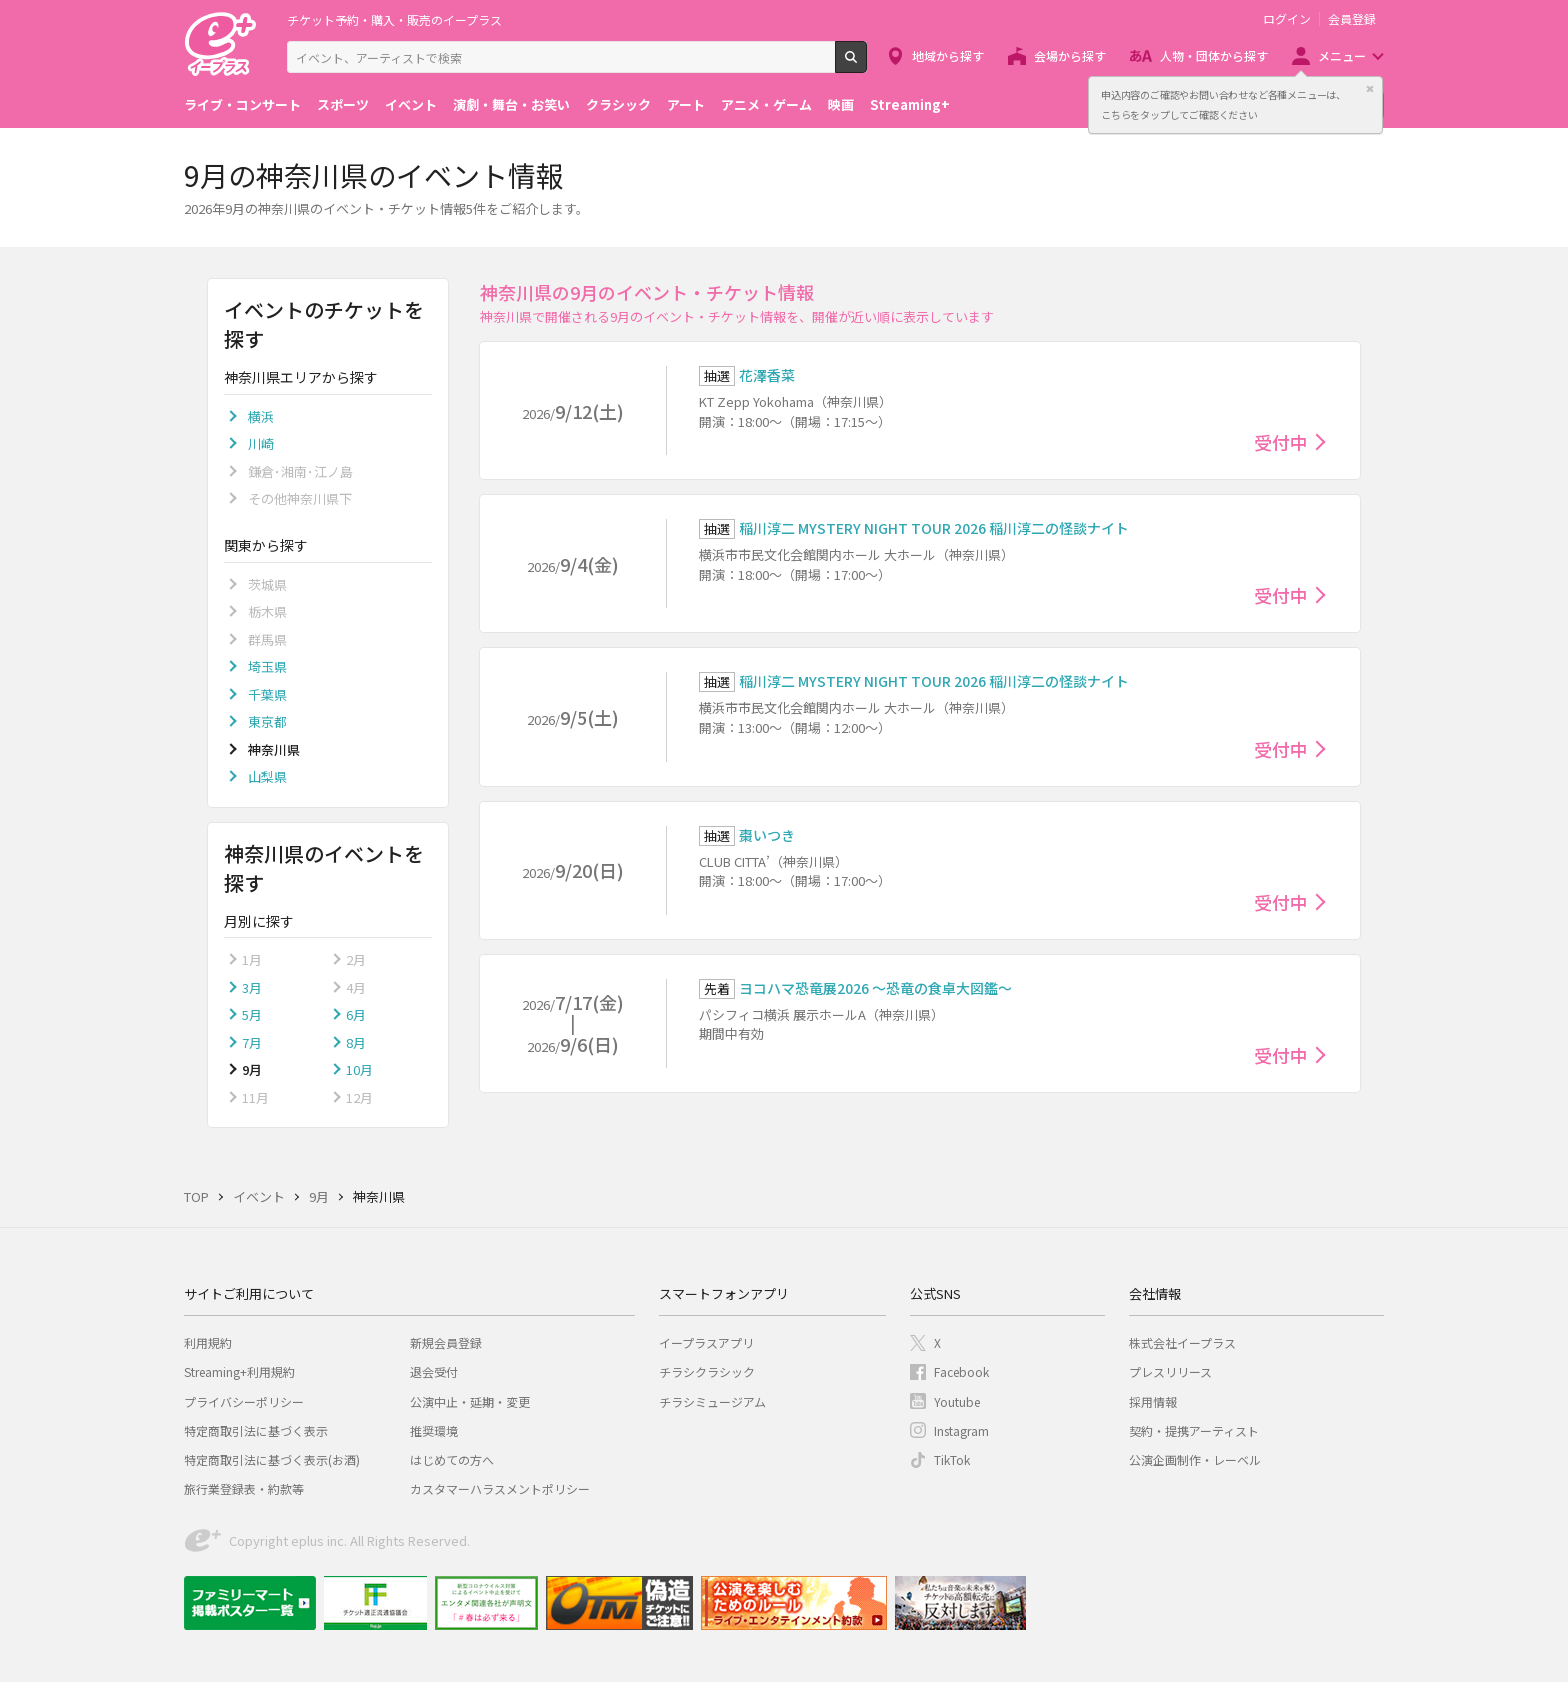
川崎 (261, 443)
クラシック (618, 104)
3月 (252, 987)
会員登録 (1352, 19)
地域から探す (948, 55)
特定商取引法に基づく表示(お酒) (272, 1459)
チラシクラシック (707, 1371)
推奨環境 (434, 1430)
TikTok (952, 1459)
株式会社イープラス (1182, 1342)
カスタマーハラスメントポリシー (500, 1488)
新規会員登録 (446, 1342)
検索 (866, 65)
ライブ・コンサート (242, 104)
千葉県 (267, 694)
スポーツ (343, 104)
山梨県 (267, 776)
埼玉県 (267, 666)
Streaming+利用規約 (239, 1371)
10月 (359, 1069)
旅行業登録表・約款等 (244, 1488)
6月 (356, 1014)
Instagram (961, 1430)
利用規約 (208, 1342)
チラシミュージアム (712, 1401)
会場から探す (1070, 55)
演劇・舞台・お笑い (511, 104)
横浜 (261, 416)
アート (686, 104)
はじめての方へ (452, 1459)
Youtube (957, 1401)
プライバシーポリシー (244, 1401)
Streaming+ (910, 104)
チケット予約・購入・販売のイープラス (394, 19)
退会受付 (434, 1371)
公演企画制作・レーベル (1195, 1459)
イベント (411, 104)
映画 (841, 104)
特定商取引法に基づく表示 (256, 1430)
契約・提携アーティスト (1194, 1430)
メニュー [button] (1342, 55)
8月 (356, 1042)
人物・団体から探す (1214, 55)
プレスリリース (1170, 1371)
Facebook (961, 1371)
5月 (252, 1014)
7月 (252, 1042)
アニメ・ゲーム (766, 104)
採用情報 (1153, 1401)
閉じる (1370, 89)
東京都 (267, 721)
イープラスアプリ (706, 1342)
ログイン (1287, 19)
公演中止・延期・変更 (470, 1401)
